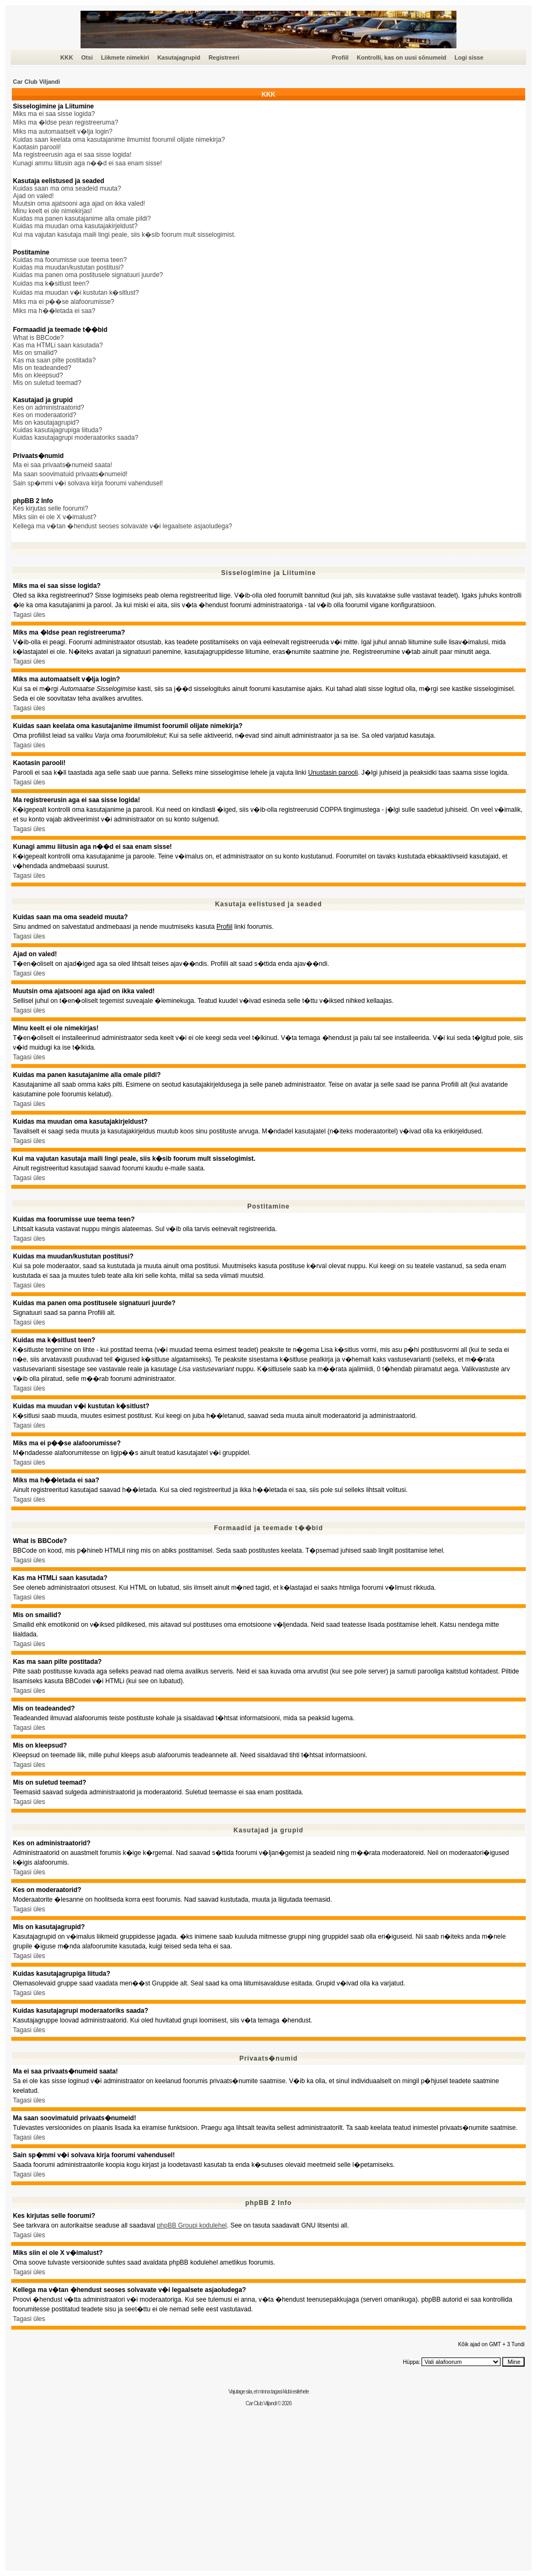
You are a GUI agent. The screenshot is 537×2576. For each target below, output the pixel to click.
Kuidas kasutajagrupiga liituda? (57, 430)
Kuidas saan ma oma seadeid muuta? (67, 188)
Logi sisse (468, 57)
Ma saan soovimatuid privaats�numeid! (70, 474)
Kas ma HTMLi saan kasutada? (58, 345)
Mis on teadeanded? (42, 368)
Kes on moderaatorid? (44, 415)
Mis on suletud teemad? (47, 383)
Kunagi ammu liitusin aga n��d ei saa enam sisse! (87, 163)
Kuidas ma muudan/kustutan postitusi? (68, 267)
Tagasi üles (29, 614)
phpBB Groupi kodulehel (192, 2225)
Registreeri (223, 57)
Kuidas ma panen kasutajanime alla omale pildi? (82, 218)
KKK (66, 57)
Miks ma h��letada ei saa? (54, 311)
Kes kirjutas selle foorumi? (50, 508)
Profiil (340, 57)
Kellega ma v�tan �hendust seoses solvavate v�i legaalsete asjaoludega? (122, 526)
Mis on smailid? (35, 352)
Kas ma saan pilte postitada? (54, 360)
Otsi (86, 57)
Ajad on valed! (33, 196)
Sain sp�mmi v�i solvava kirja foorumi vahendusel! (88, 483)
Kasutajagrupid (178, 57)
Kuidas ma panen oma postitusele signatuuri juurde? (88, 275)
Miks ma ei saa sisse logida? (54, 114)
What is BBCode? (38, 337)
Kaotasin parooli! (37, 147)
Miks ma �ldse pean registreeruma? (65, 122)
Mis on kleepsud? (38, 375)
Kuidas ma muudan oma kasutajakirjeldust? (75, 226)
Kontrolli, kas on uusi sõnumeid (401, 57)
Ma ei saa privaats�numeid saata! (62, 465)
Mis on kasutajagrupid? (46, 422)
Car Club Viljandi (36, 81)
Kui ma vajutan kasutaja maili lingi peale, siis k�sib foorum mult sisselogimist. (124, 234)
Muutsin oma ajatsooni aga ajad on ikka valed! (79, 203)
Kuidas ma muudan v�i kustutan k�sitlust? (76, 292)
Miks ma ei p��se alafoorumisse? (63, 301)
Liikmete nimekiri (125, 57)
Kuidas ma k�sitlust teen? (51, 283)
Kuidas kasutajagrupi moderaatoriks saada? (75, 437)
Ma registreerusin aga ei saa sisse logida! (72, 154)
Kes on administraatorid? (48, 407)
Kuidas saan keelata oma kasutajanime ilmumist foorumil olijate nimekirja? (119, 139)
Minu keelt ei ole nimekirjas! (52, 211)
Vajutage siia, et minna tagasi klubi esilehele (268, 2392)
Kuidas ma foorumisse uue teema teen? (70, 260)
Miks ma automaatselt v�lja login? (62, 131)
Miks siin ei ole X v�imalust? (54, 517)
